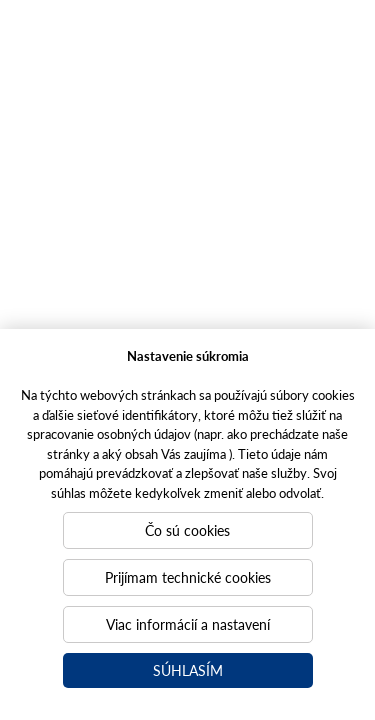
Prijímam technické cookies (188, 577)
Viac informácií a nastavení (188, 624)
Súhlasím (188, 670)
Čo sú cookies (187, 530)
